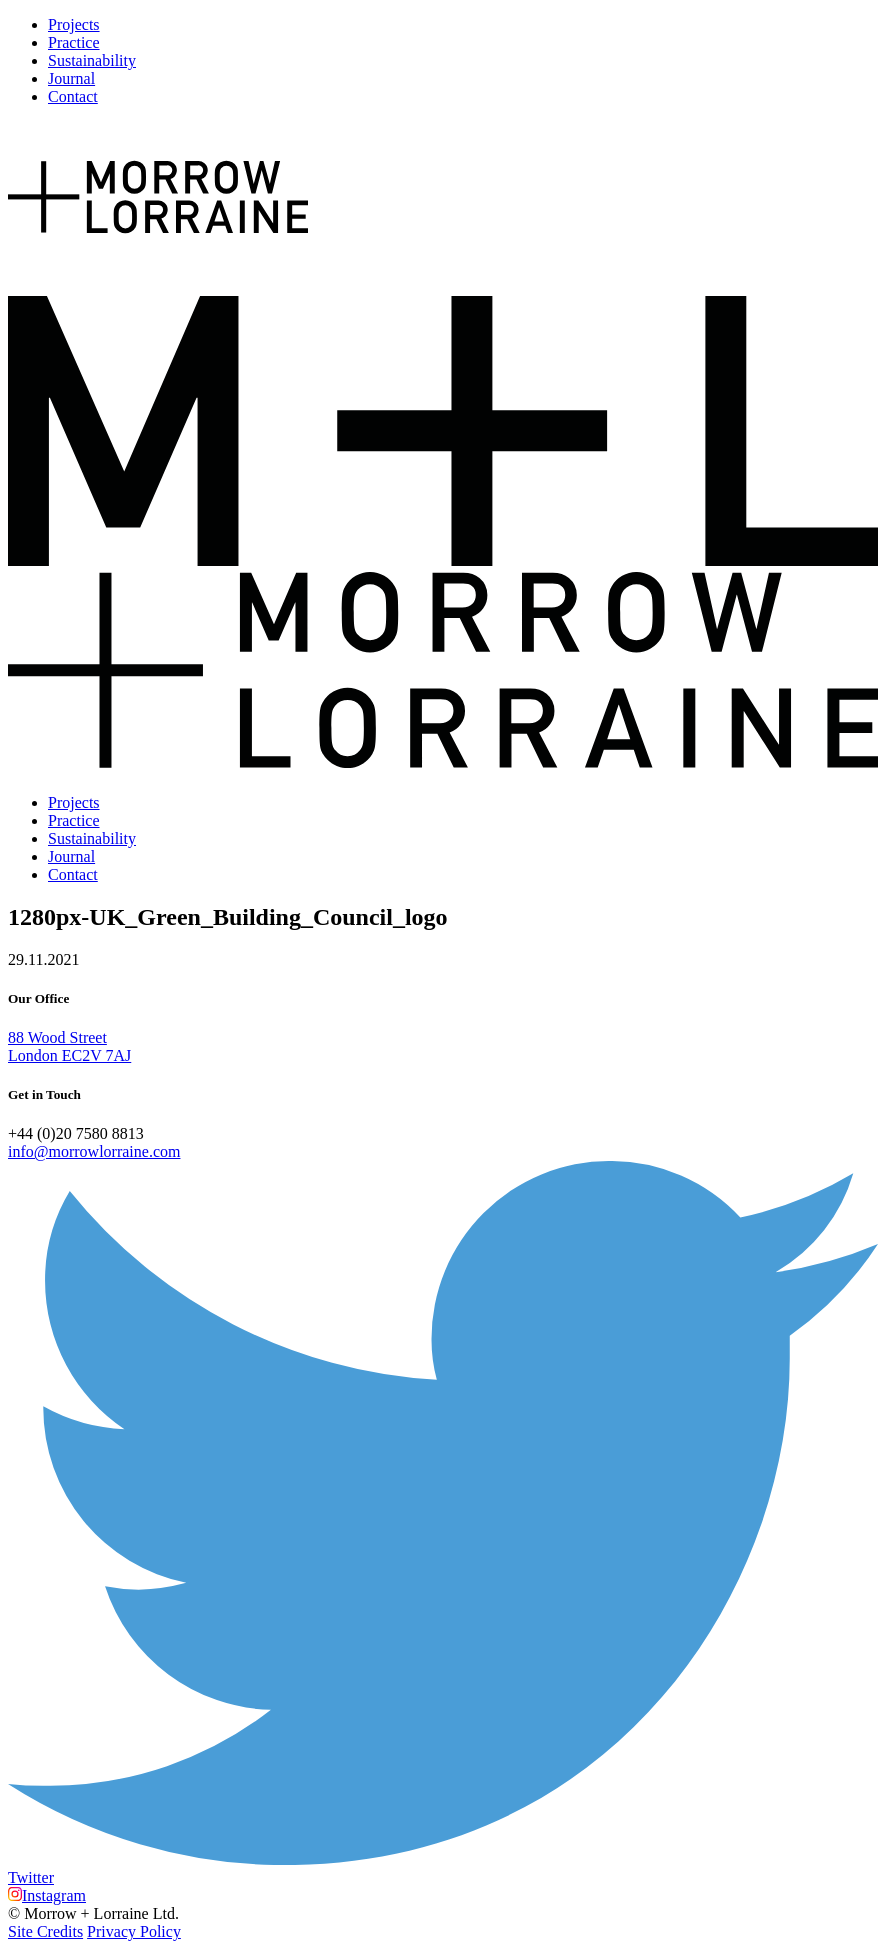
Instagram (47, 1895)
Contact (73, 96)
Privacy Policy (134, 1931)
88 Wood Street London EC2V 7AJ (69, 1046)
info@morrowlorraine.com (94, 1151)
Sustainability (92, 60)
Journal (71, 78)
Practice (74, 42)
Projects (74, 24)
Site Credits (45, 1931)
